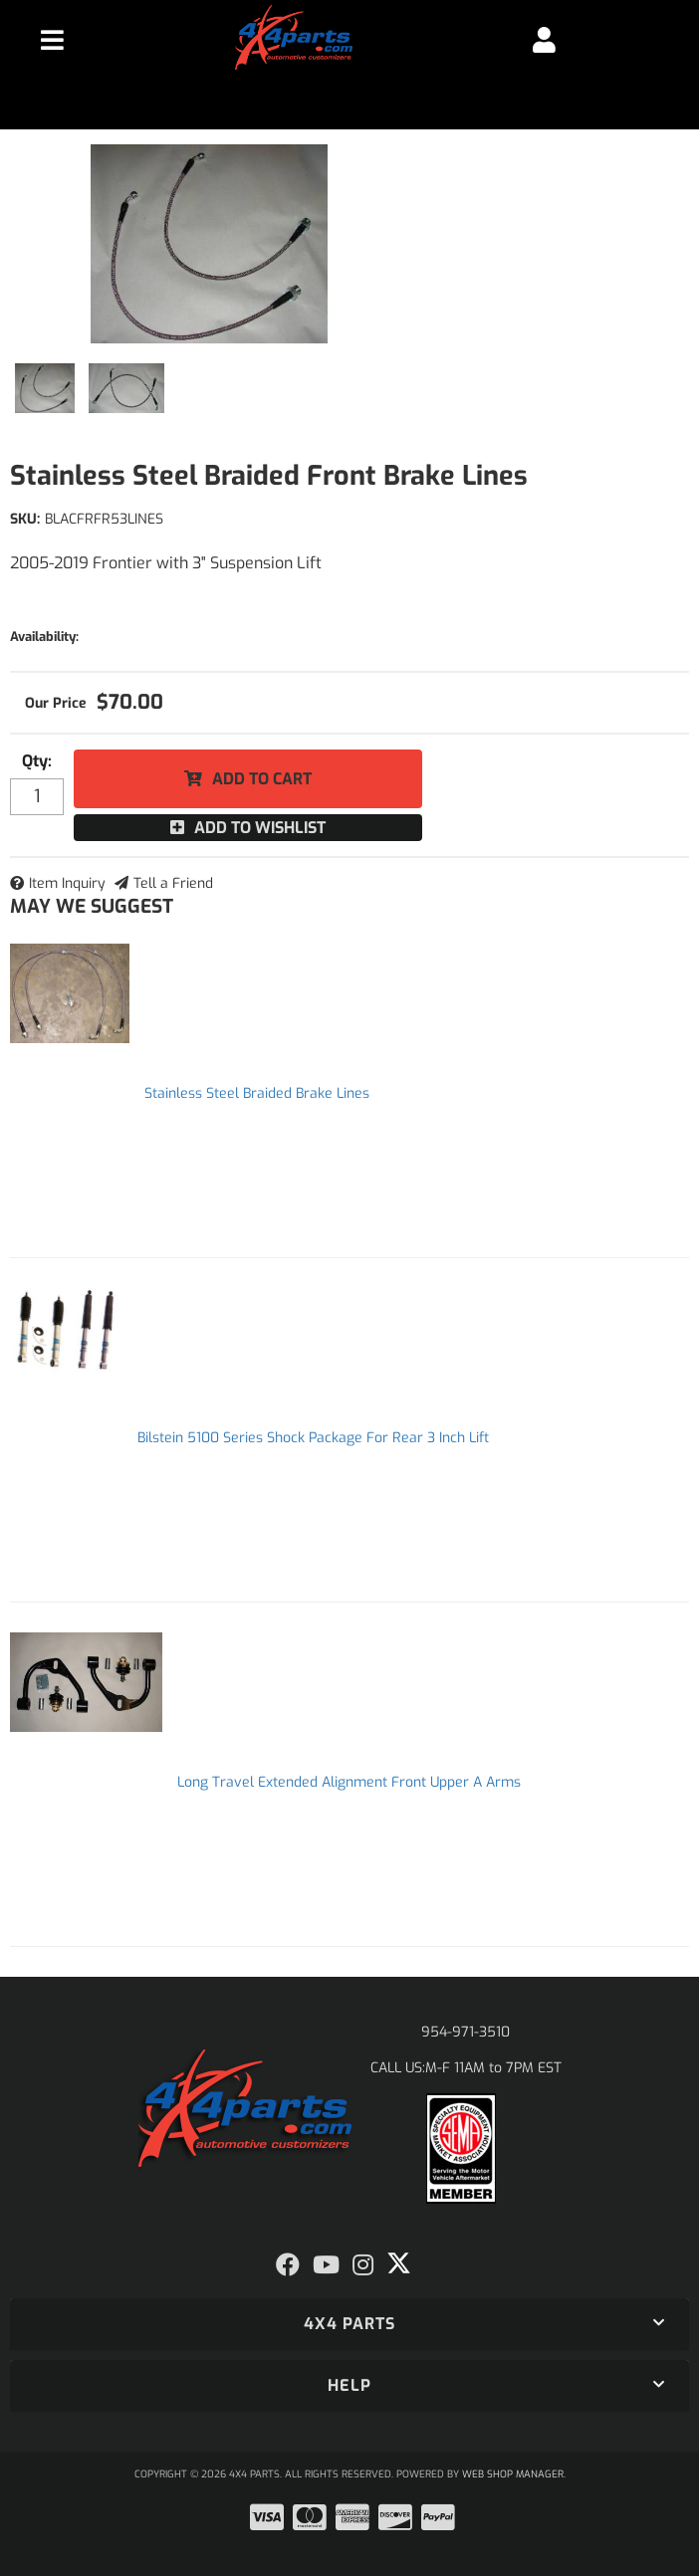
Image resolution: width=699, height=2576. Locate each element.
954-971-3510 (465, 2032)
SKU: (25, 519)
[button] (349, 2324)
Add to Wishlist (260, 827)
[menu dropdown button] (53, 40)
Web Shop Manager (513, 2474)
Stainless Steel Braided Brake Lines (256, 1093)
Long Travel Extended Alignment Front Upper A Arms (349, 1782)
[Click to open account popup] (544, 40)
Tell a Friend (173, 883)
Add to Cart (262, 778)
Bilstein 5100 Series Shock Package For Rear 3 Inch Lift (313, 1437)
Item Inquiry (67, 883)
